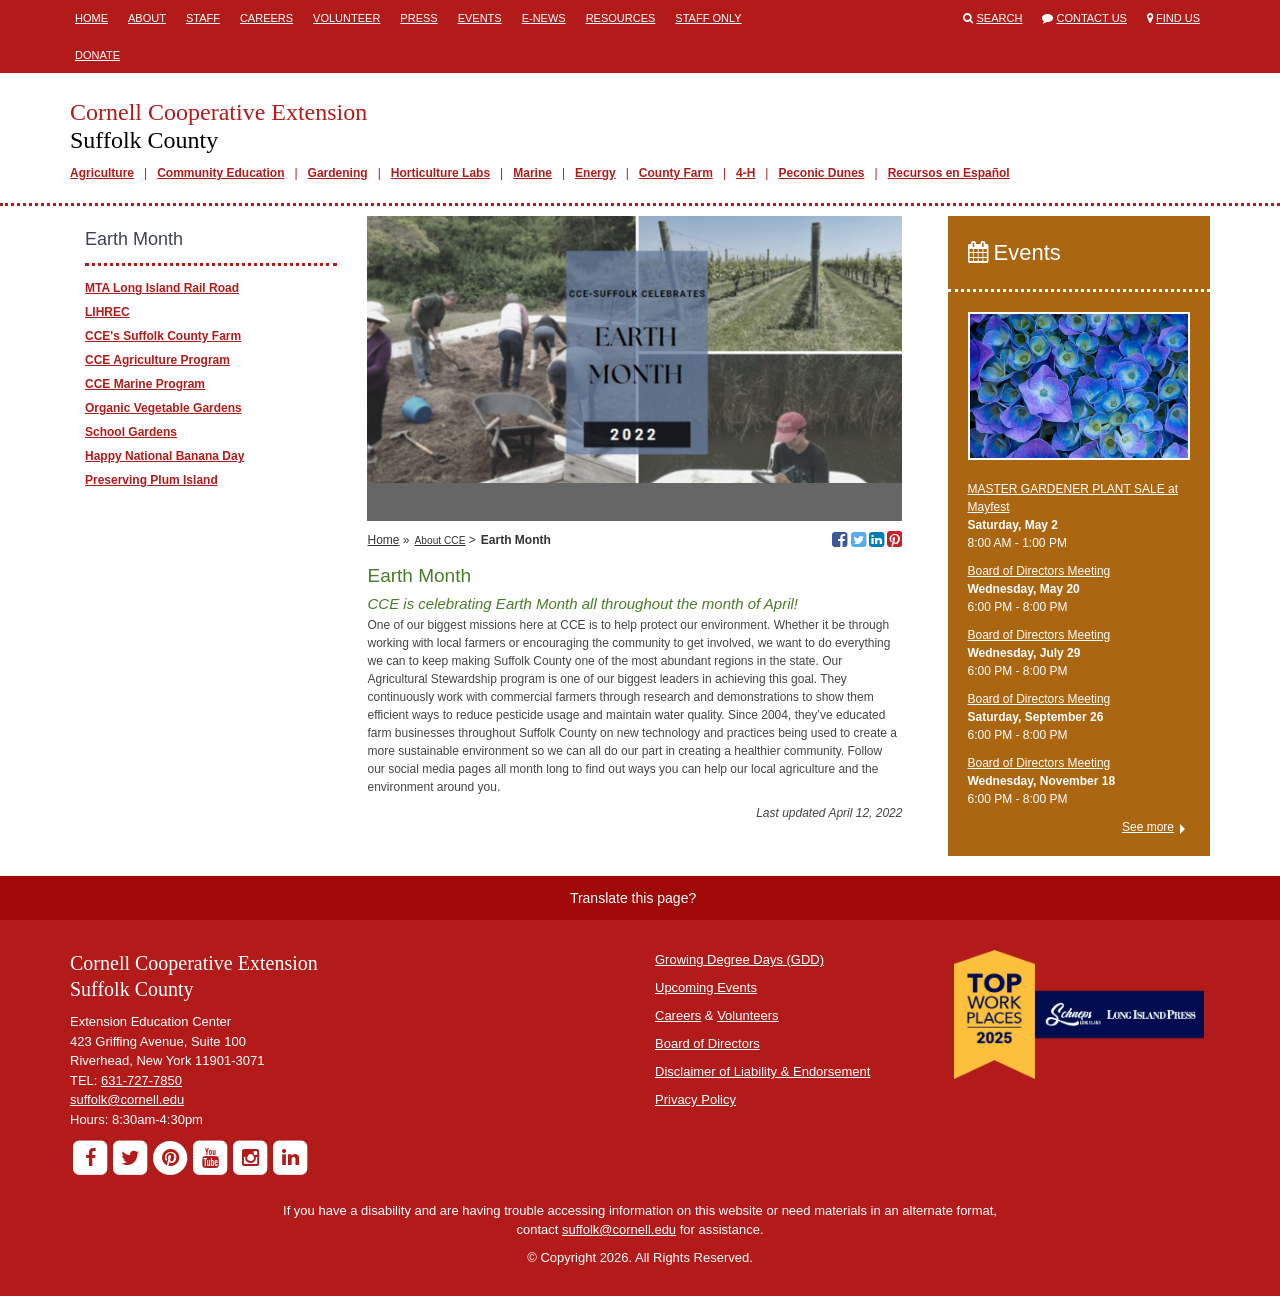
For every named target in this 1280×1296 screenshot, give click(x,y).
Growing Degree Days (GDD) (739, 959)
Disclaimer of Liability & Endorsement (762, 1071)
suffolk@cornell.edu (127, 1099)
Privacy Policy (695, 1099)
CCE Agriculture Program (157, 360)
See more (1148, 827)
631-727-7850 (141, 1080)
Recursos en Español (949, 173)
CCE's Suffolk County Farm (163, 336)
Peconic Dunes (821, 173)
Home (91, 18)
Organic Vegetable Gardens (163, 408)
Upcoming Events (706, 987)
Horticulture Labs (440, 173)
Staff (203, 18)
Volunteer (346, 18)
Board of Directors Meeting (1039, 571)
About (147, 18)
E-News (544, 18)
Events (480, 18)
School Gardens (131, 432)
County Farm (676, 173)
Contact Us (1091, 18)
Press (418, 18)
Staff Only (708, 18)
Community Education (220, 173)
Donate (97, 55)
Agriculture (102, 173)
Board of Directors (707, 1043)
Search (1000, 18)
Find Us (1178, 18)
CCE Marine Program (145, 384)
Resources (621, 18)
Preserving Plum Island (151, 480)
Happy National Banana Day (164, 456)
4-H (745, 173)
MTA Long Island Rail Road (162, 288)
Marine (532, 173)
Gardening (338, 173)
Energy (595, 173)
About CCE (440, 540)
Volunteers (747, 1015)
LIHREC (107, 312)
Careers (266, 18)
